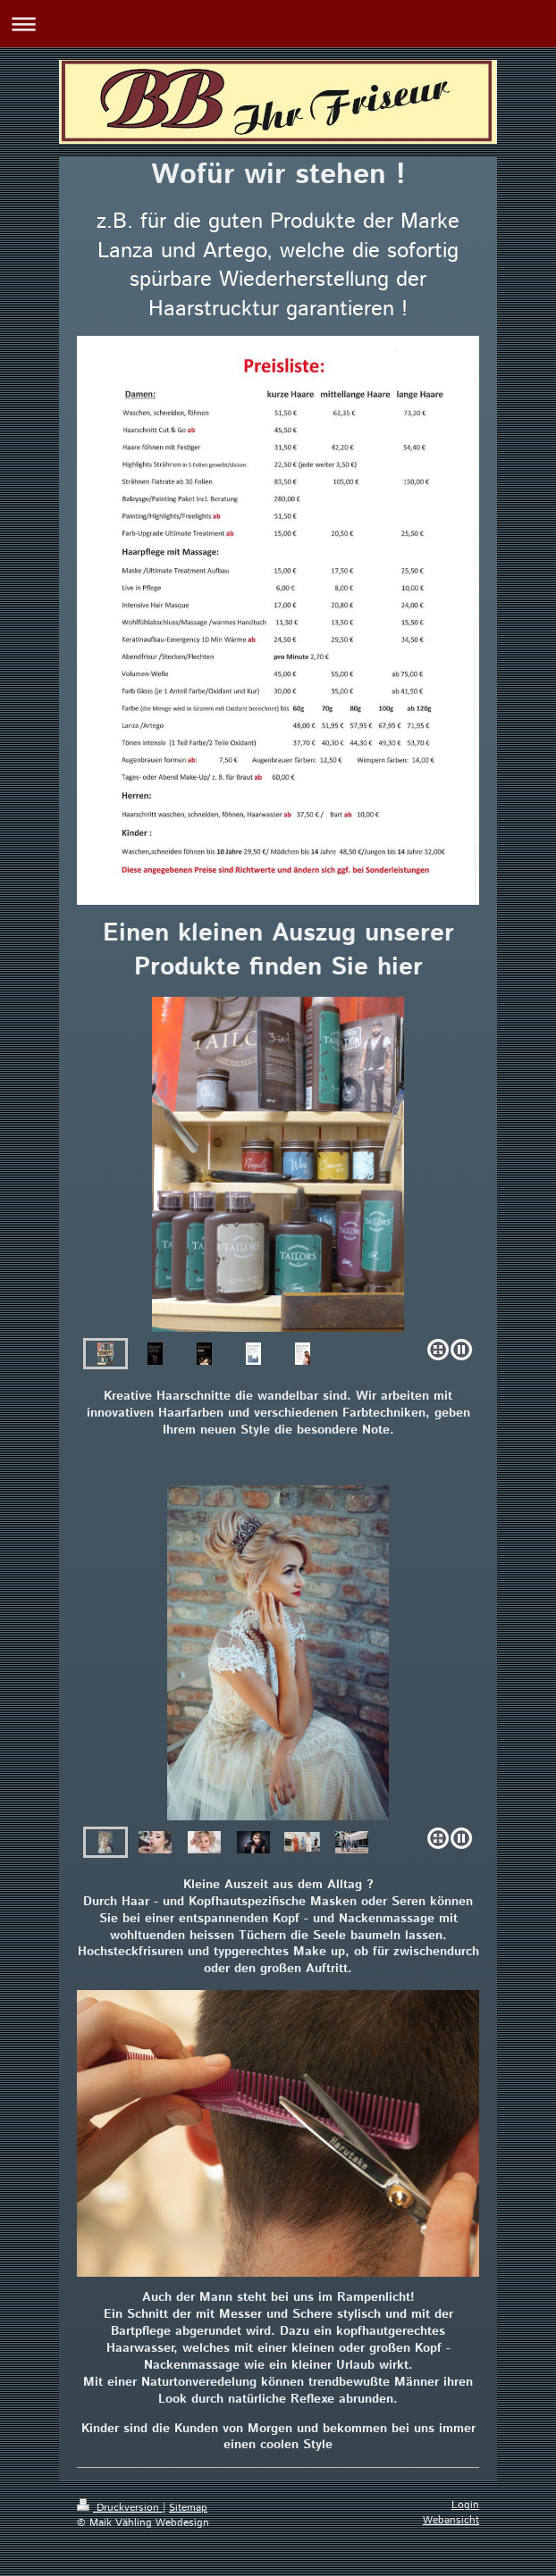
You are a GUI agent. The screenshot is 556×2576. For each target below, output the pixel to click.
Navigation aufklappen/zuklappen (278, 23)
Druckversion (120, 2507)
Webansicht (451, 2520)
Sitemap (188, 2507)
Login (465, 2505)
